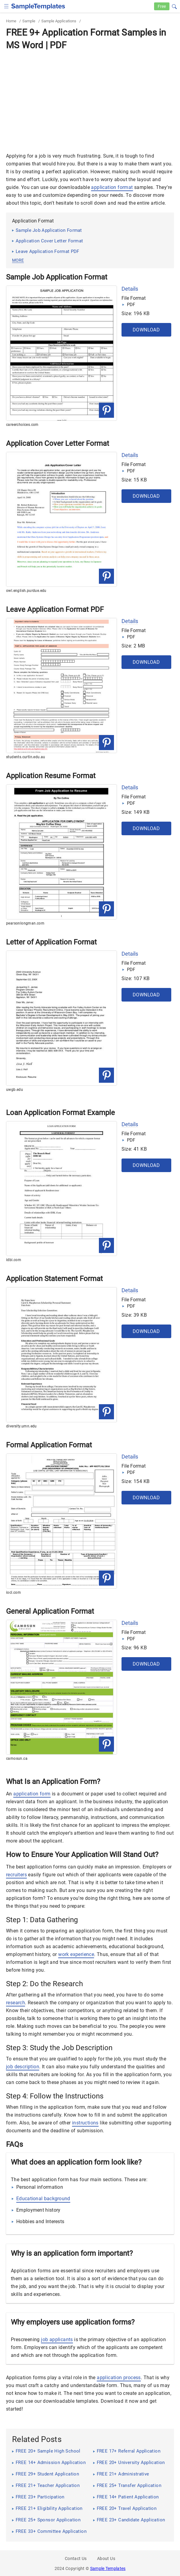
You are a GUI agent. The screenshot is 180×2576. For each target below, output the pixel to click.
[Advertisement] (90, 98)
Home (11, 21)
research (15, 2003)
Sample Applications (58, 21)
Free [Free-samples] (162, 6)
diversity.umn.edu (21, 1426)
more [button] (18, 260)
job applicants (57, 2339)
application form (31, 1794)
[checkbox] (6, 5)
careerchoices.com (22, 425)
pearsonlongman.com (25, 923)
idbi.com (13, 1260)
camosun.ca (16, 1758)
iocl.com (13, 1592)
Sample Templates (108, 2568)
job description (22, 2066)
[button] (174, 5)
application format (112, 187)
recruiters (16, 1875)
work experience (76, 1954)
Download (146, 330)
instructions (85, 2123)
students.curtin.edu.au (25, 757)
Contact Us (76, 2558)
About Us (106, 2558)
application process (119, 2377)
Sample (28, 21)
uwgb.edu (14, 1090)
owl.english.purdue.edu (26, 591)
